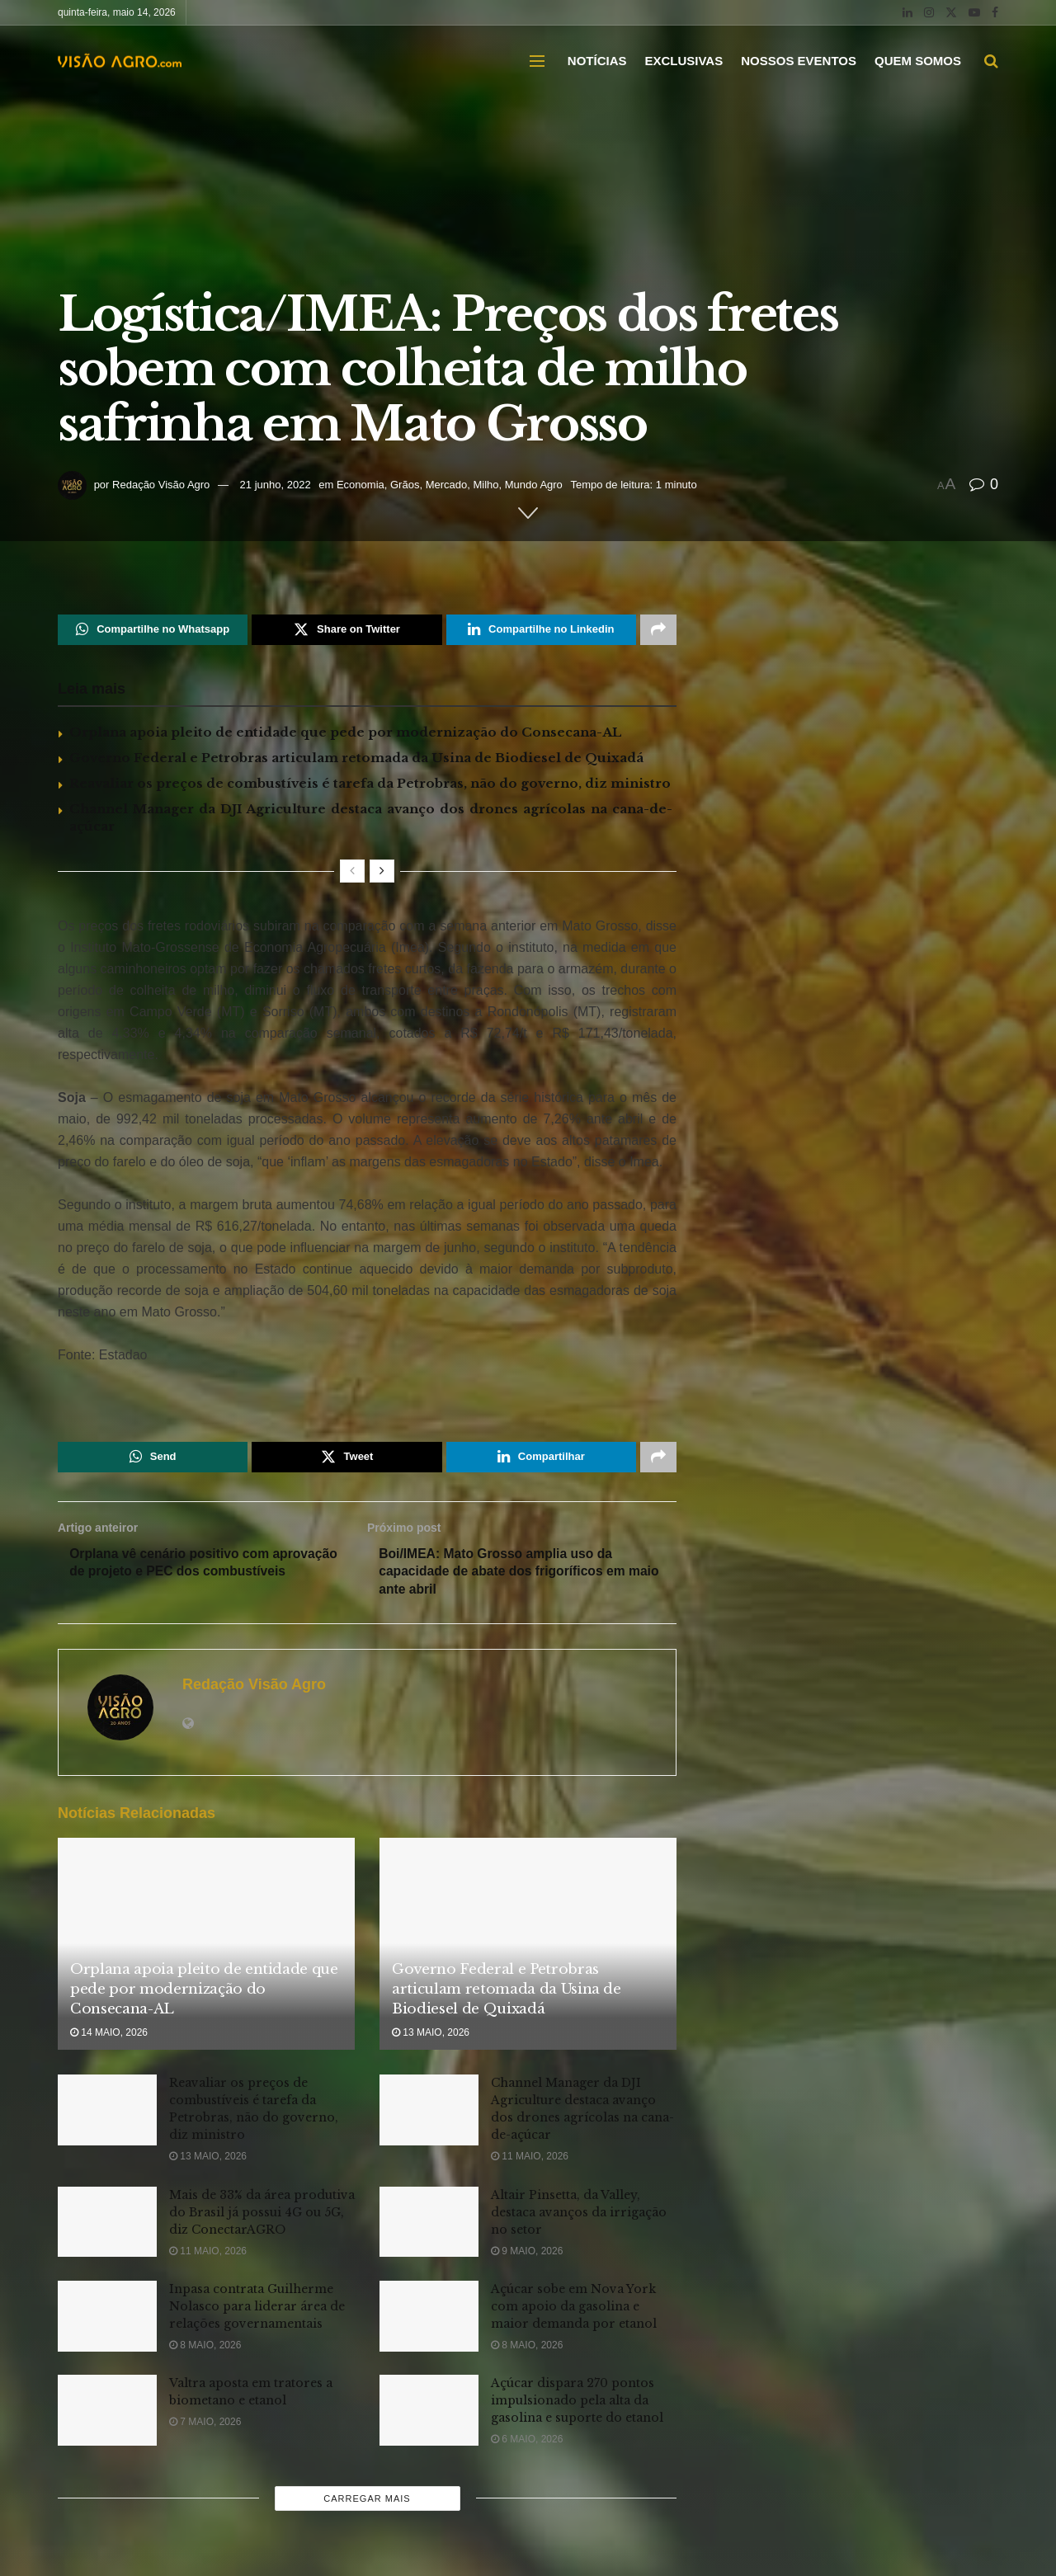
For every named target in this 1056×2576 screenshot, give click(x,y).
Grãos (404, 484)
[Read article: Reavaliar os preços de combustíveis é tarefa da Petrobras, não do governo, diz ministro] (107, 2114)
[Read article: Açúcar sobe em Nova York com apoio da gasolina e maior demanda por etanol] (429, 2320)
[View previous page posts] (352, 871)
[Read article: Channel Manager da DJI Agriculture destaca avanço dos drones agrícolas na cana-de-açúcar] (429, 2114)
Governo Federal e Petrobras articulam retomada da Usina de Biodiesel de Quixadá (356, 758)
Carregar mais (366, 2502)
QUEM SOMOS (917, 61)
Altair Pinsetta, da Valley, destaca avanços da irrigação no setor (579, 2215)
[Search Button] (991, 61)
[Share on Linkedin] (541, 630)
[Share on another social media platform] (658, 630)
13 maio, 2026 (430, 2036)
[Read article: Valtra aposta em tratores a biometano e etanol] (107, 2414)
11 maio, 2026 (529, 2160)
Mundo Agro (534, 484)
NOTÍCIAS (597, 61)
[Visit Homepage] (120, 61)
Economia (360, 484)
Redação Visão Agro (161, 484)
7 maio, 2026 (205, 2426)
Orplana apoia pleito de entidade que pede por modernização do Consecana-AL (345, 733)
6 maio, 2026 (527, 2443)
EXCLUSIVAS (683, 61)
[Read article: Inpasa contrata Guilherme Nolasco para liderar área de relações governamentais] (107, 2320)
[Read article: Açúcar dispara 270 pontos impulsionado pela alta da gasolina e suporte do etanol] (429, 2414)
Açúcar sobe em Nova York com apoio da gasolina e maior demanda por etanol (574, 2310)
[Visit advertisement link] (367, 1394)
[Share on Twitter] (346, 630)
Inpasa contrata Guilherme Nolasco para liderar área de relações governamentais (257, 2310)
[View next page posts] (382, 871)
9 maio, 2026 (527, 2254)
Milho (485, 484)
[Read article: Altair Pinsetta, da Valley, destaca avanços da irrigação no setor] (429, 2225)
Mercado (447, 484)
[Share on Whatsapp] (153, 630)
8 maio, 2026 (205, 2349)
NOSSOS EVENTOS (798, 61)
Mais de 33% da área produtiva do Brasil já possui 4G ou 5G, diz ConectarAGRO (262, 2215)
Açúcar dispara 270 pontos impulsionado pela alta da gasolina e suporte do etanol (577, 2404)
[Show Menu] (537, 61)
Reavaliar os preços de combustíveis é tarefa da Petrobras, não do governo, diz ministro (370, 784)
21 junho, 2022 (275, 484)
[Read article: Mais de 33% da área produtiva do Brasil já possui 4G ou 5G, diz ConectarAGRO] (107, 2225)
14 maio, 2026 (109, 2036)
